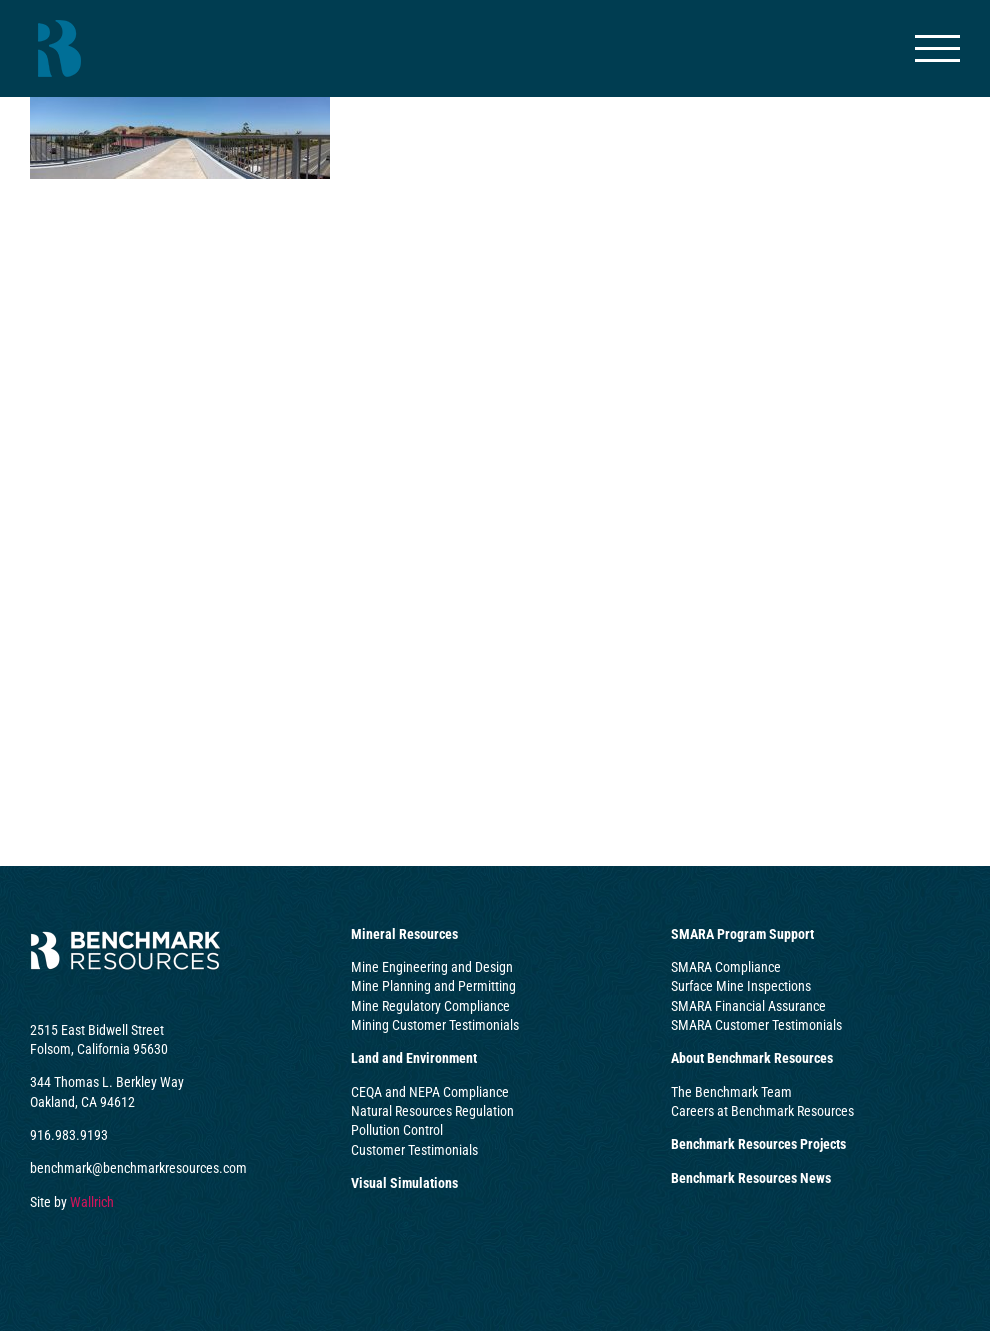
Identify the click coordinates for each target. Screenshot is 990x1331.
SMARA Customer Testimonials (756, 1025)
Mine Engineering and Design (432, 967)
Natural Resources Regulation (432, 1111)
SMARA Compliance (726, 967)
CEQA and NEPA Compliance (430, 1092)
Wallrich (92, 1202)
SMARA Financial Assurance (748, 1006)
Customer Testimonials (414, 1150)
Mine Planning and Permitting (433, 986)
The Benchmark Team (731, 1092)
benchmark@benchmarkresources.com (138, 1168)
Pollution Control (397, 1130)
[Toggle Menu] (938, 48)
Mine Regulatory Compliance (430, 1006)
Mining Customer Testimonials (435, 1025)
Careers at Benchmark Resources (762, 1111)
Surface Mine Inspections (741, 986)
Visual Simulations (404, 1183)
